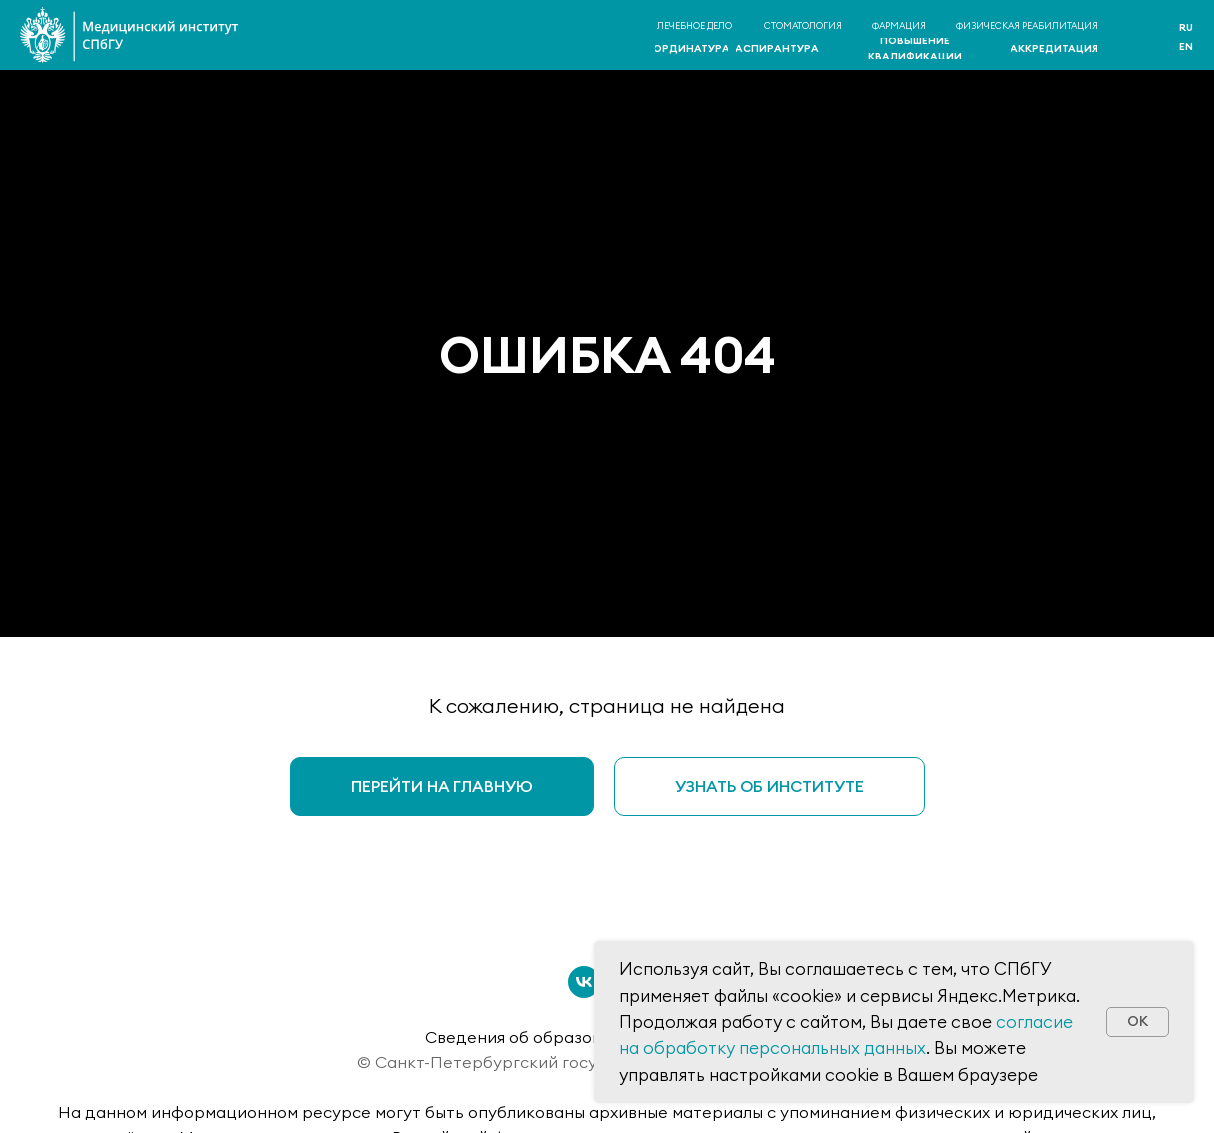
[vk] (584, 982)
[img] (1139, 36)
